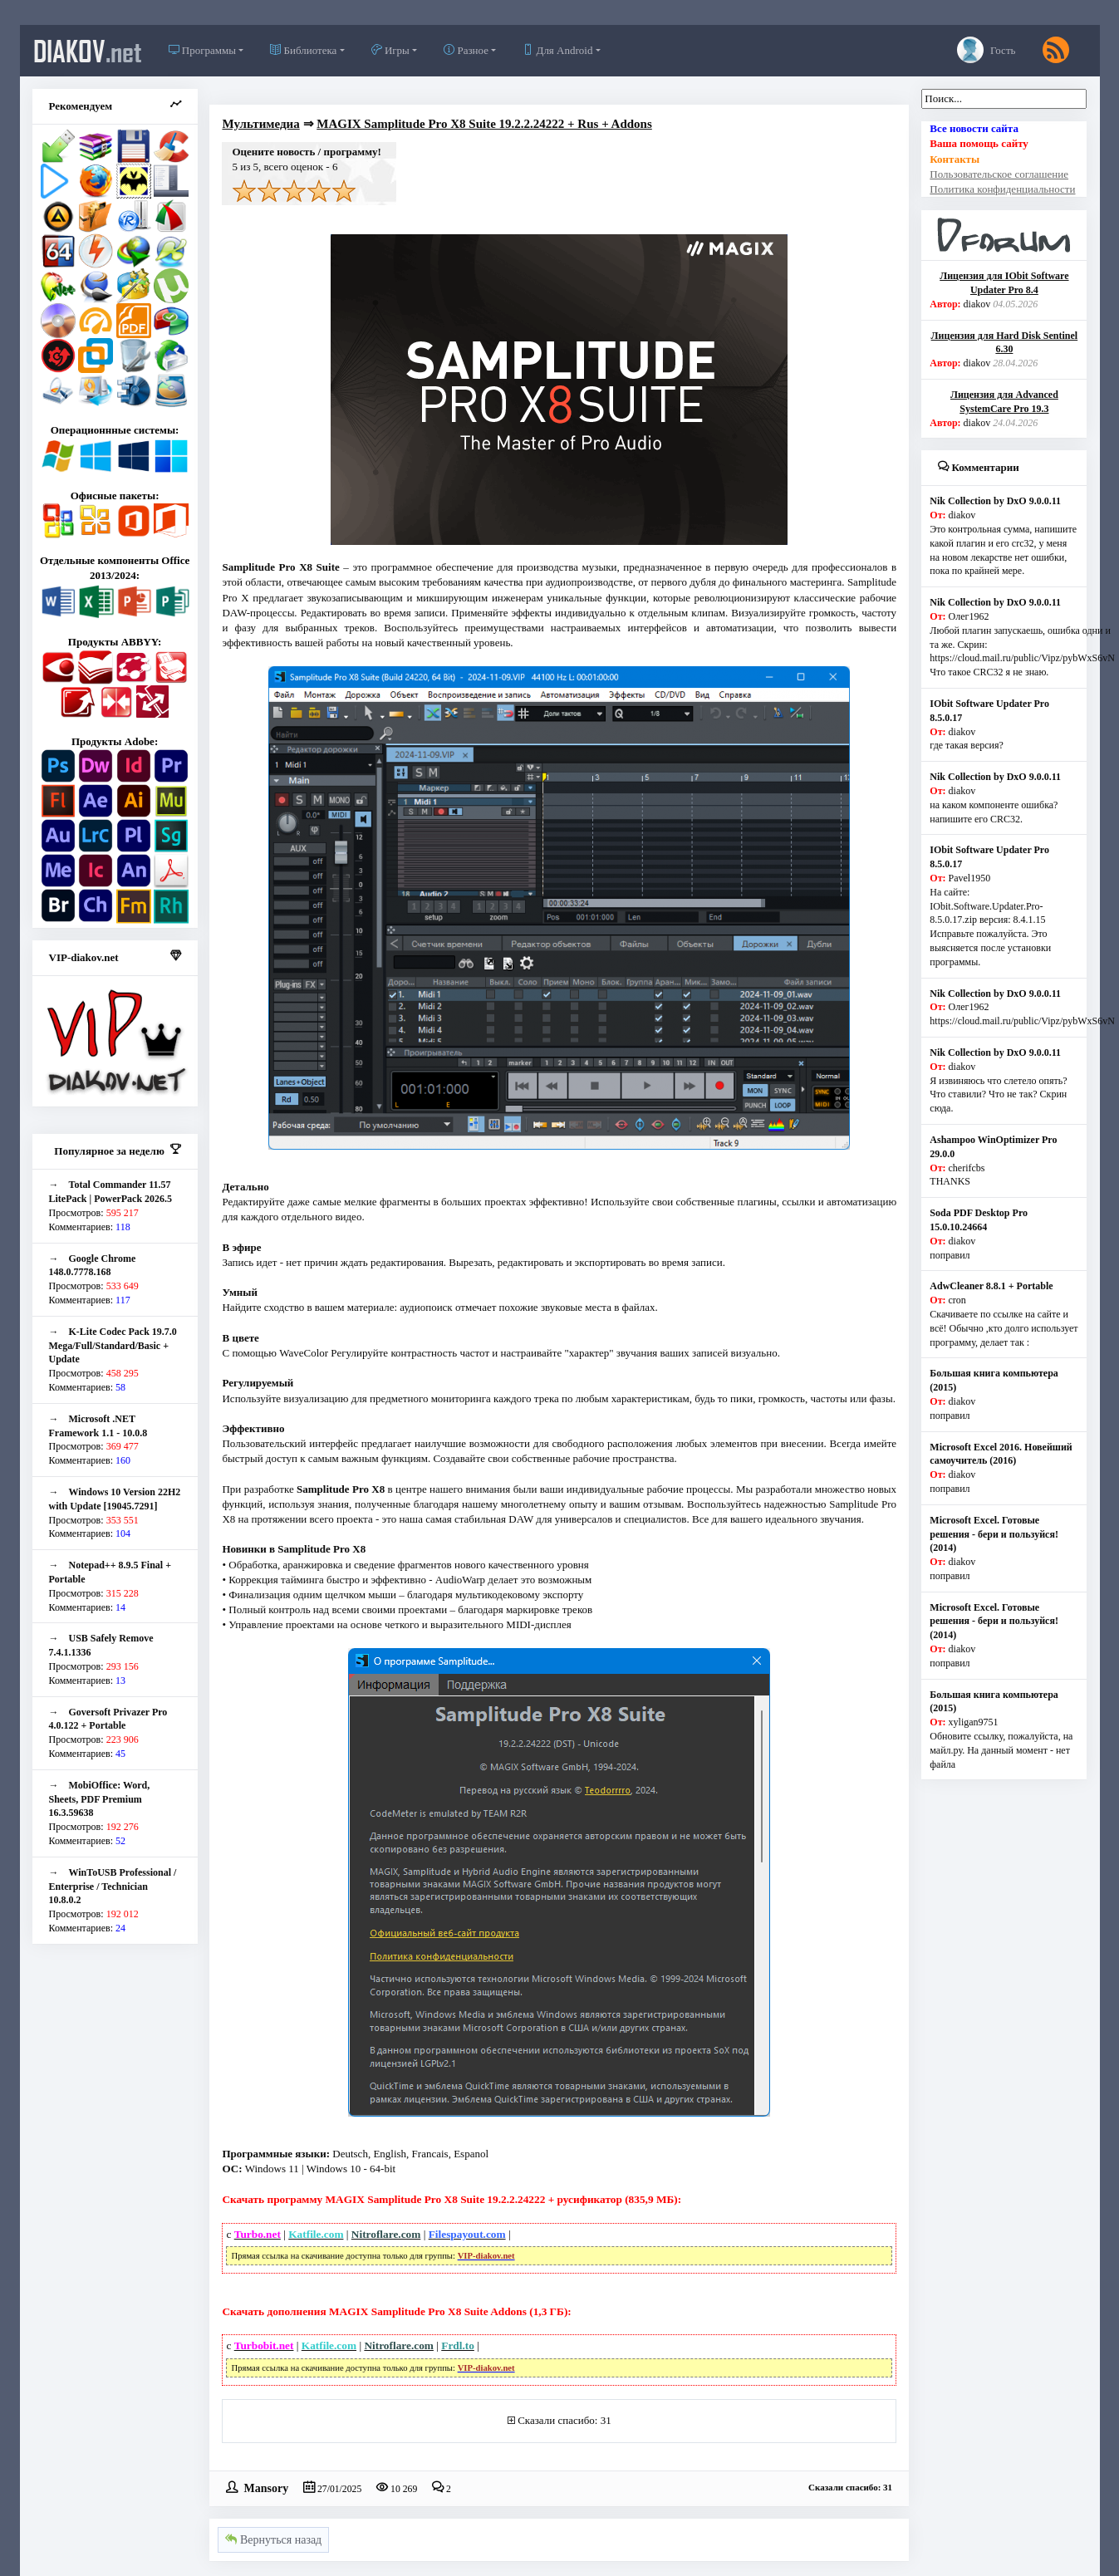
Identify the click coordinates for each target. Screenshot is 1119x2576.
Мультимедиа (260, 123)
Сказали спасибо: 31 (564, 2420)
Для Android (557, 50)
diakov (87, 50)
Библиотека (303, 50)
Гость (986, 50)
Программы (202, 50)
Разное (466, 50)
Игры (390, 50)
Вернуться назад (273, 2540)
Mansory (265, 2487)
